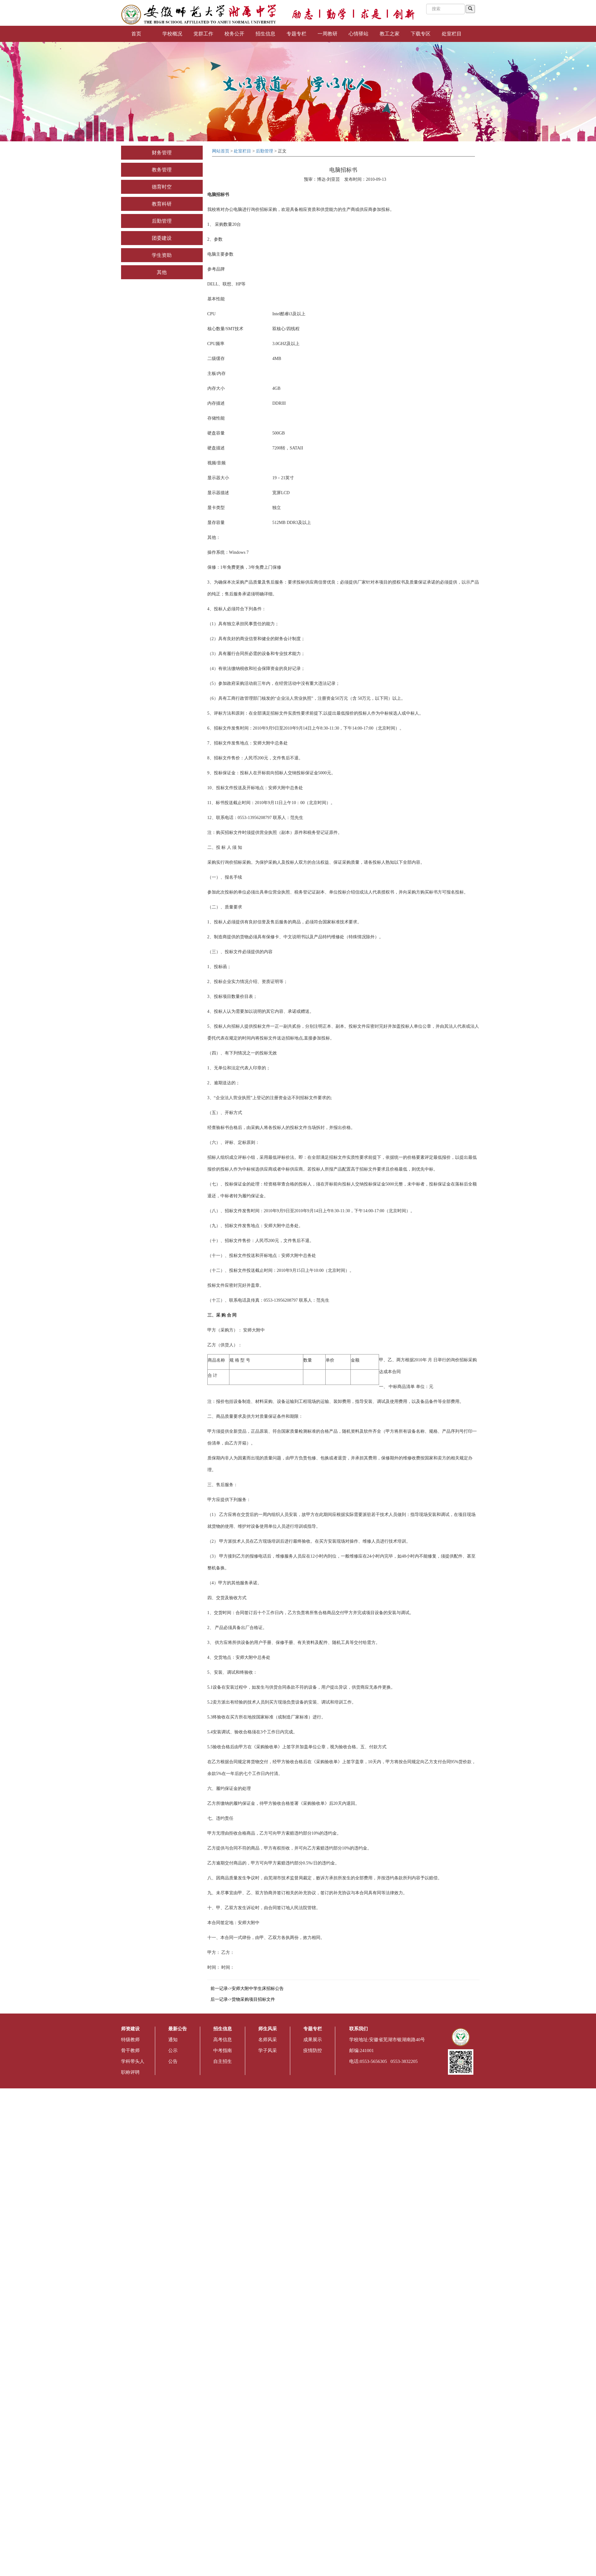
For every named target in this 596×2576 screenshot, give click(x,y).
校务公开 (234, 33)
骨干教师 (130, 2050)
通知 (173, 2039)
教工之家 (390, 33)
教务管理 (162, 169)
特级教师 (130, 2039)
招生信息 (265, 33)
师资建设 (130, 2028)
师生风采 (267, 2028)
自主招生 (222, 2061)
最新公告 (177, 2028)
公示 (173, 2050)
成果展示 (312, 2039)
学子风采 (267, 2050)
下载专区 (421, 33)
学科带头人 (132, 2061)
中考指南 (222, 2050)
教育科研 (162, 204)
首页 (136, 33)
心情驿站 (358, 33)
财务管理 (162, 152)
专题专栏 (296, 33)
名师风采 (267, 2039)
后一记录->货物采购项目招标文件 (242, 1999)
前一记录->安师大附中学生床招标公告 (247, 1988)
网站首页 (220, 151)
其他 (162, 272)
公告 (173, 2061)
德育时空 (162, 186)
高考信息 (222, 2039)
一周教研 (327, 33)
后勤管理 (162, 221)
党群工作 (203, 33)
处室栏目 (452, 33)
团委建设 (162, 238)
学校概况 (172, 33)
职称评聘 (130, 2072)
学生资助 (162, 255)
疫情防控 (312, 2050)
